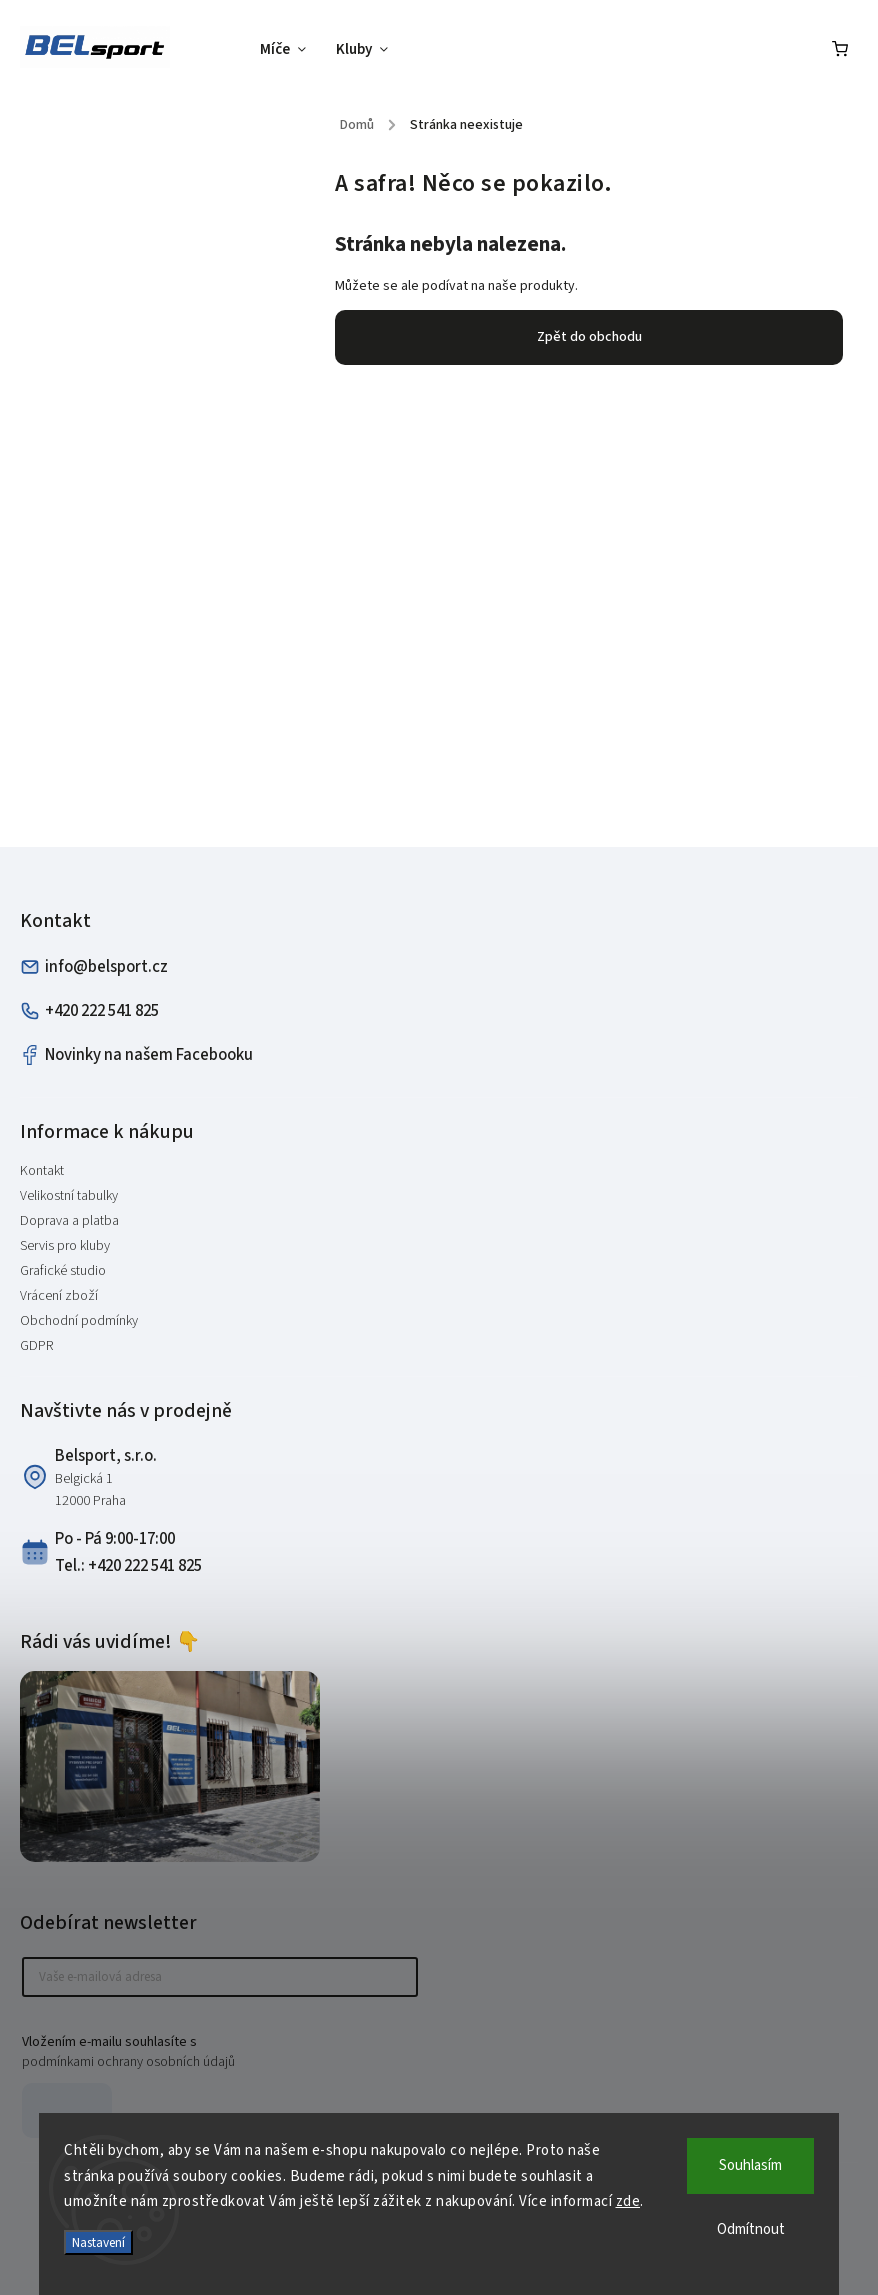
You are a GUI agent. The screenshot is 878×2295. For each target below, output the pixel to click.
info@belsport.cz (94, 967)
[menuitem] (290, 50)
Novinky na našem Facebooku (136, 1055)
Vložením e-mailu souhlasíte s (210, 2052)
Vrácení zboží (59, 1296)
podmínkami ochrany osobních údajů (128, 2062)
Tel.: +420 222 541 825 (128, 1566)
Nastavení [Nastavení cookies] (98, 2242)
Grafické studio (63, 1271)
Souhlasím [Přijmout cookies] (750, 2165)
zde (628, 2201)
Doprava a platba (69, 1221)
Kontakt (42, 1171)
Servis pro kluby (65, 1246)
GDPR (36, 1346)
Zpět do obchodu (589, 337)
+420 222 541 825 (89, 1011)
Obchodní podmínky (79, 1321)
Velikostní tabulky (69, 1196)
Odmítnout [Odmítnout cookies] (751, 2229)
